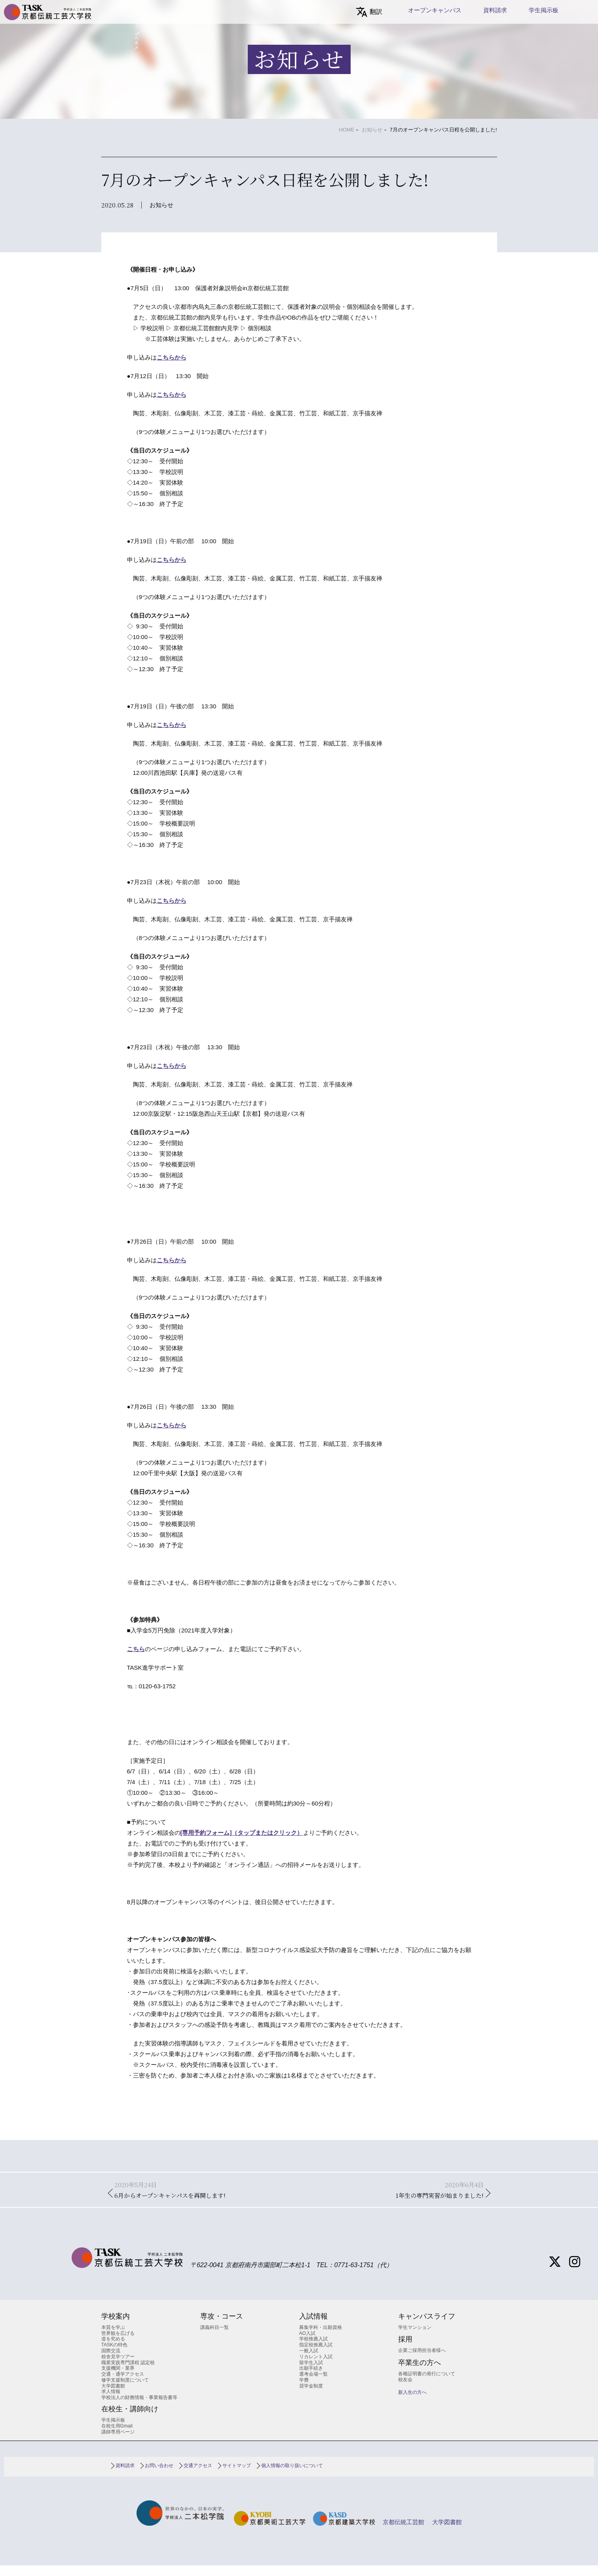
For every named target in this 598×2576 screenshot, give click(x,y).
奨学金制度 (311, 2396)
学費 (304, 2390)
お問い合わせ (159, 2476)
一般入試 (308, 2361)
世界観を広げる (118, 2343)
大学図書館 (113, 2396)
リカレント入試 (315, 2367)
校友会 (405, 2390)
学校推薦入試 (313, 2349)
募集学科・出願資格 (320, 2338)
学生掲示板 (543, 10)
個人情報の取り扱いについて (292, 2476)
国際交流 (110, 2361)
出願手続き (311, 2379)
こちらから (171, 357)
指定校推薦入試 (315, 2355)
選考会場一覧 (313, 2385)
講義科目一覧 (214, 2338)
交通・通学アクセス (122, 2385)
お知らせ (372, 130)
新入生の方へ (412, 2403)
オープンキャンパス (434, 10)
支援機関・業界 (118, 2379)
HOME (346, 130)
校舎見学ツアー (118, 2367)
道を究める (113, 2349)
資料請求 (495, 10)
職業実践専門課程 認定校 (128, 2373)
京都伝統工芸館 (403, 2532)
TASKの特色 (114, 2355)
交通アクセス (198, 2476)
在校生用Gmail (117, 2436)
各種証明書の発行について (426, 2384)
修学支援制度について (125, 2390)
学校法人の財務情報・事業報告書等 (139, 2408)
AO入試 (307, 2343)
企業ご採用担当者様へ (422, 2361)
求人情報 (110, 2402)
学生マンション (414, 2338)
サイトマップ (236, 2476)
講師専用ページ (118, 2442)
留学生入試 (311, 2373)
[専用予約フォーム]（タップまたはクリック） (241, 1832)
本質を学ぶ (113, 2338)
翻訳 (376, 11)
